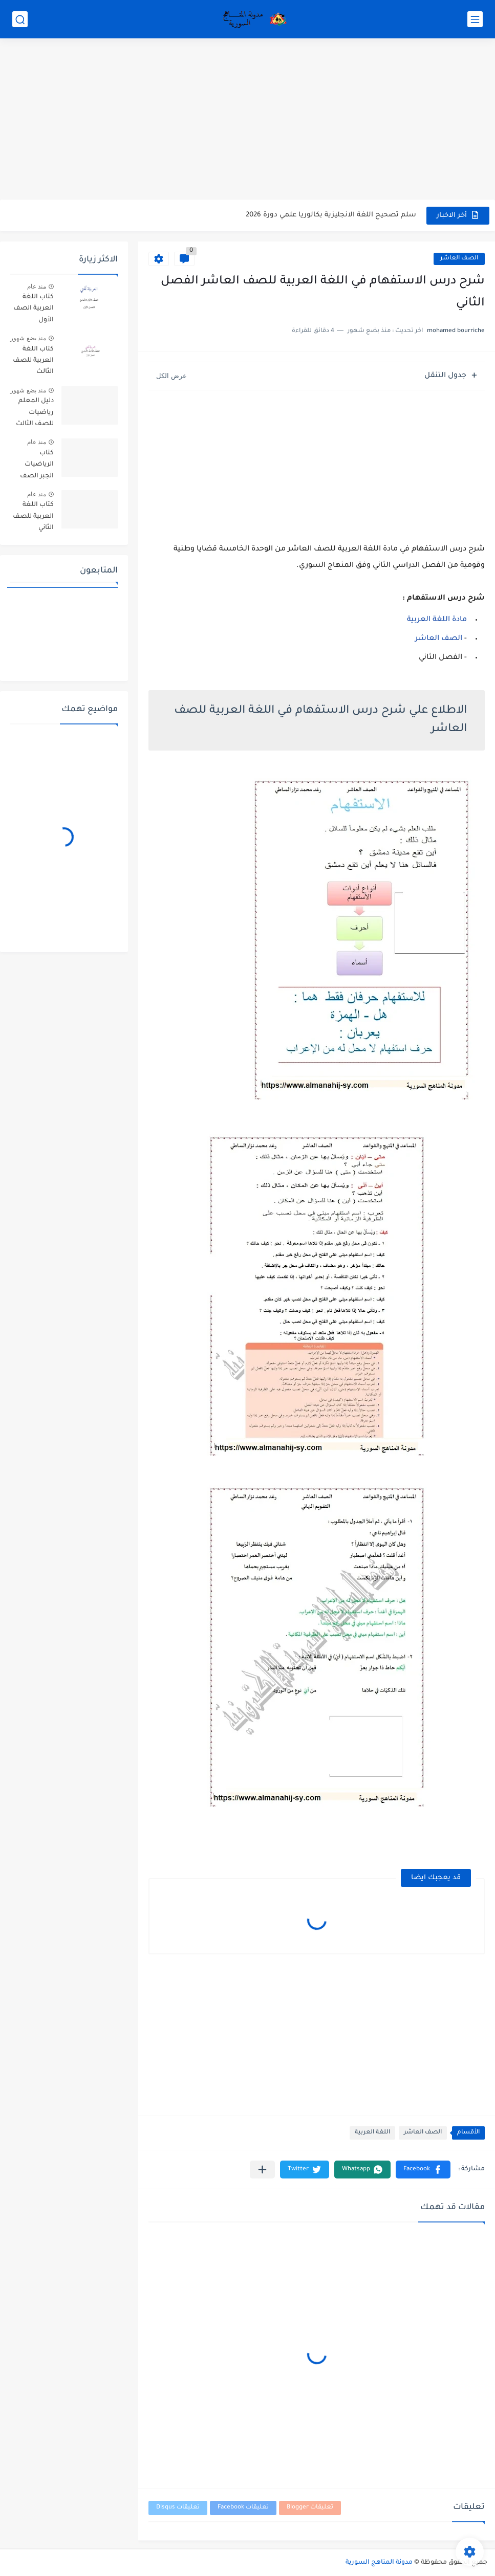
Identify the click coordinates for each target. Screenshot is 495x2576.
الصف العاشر (459, 258)
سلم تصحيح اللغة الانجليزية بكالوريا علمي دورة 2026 (331, 215)
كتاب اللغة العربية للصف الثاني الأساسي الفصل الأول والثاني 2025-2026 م (33, 518)
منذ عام (36, 286)
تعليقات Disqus (178, 2507)
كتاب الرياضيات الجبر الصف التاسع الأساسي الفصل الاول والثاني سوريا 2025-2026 (34, 466)
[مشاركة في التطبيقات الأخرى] (262, 2169)
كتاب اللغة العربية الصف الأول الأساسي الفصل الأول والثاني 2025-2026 (33, 310)
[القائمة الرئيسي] (475, 19)
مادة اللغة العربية (437, 620)
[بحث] (20, 19)
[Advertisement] (247, 120)
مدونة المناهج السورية (379, 2562)
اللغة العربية (372, 2132)
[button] (423, 2169)
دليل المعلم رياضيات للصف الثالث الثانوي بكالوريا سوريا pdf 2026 (33, 414)
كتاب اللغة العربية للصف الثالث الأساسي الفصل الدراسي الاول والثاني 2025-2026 (33, 362)
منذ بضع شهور (28, 338)
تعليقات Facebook (243, 2507)
